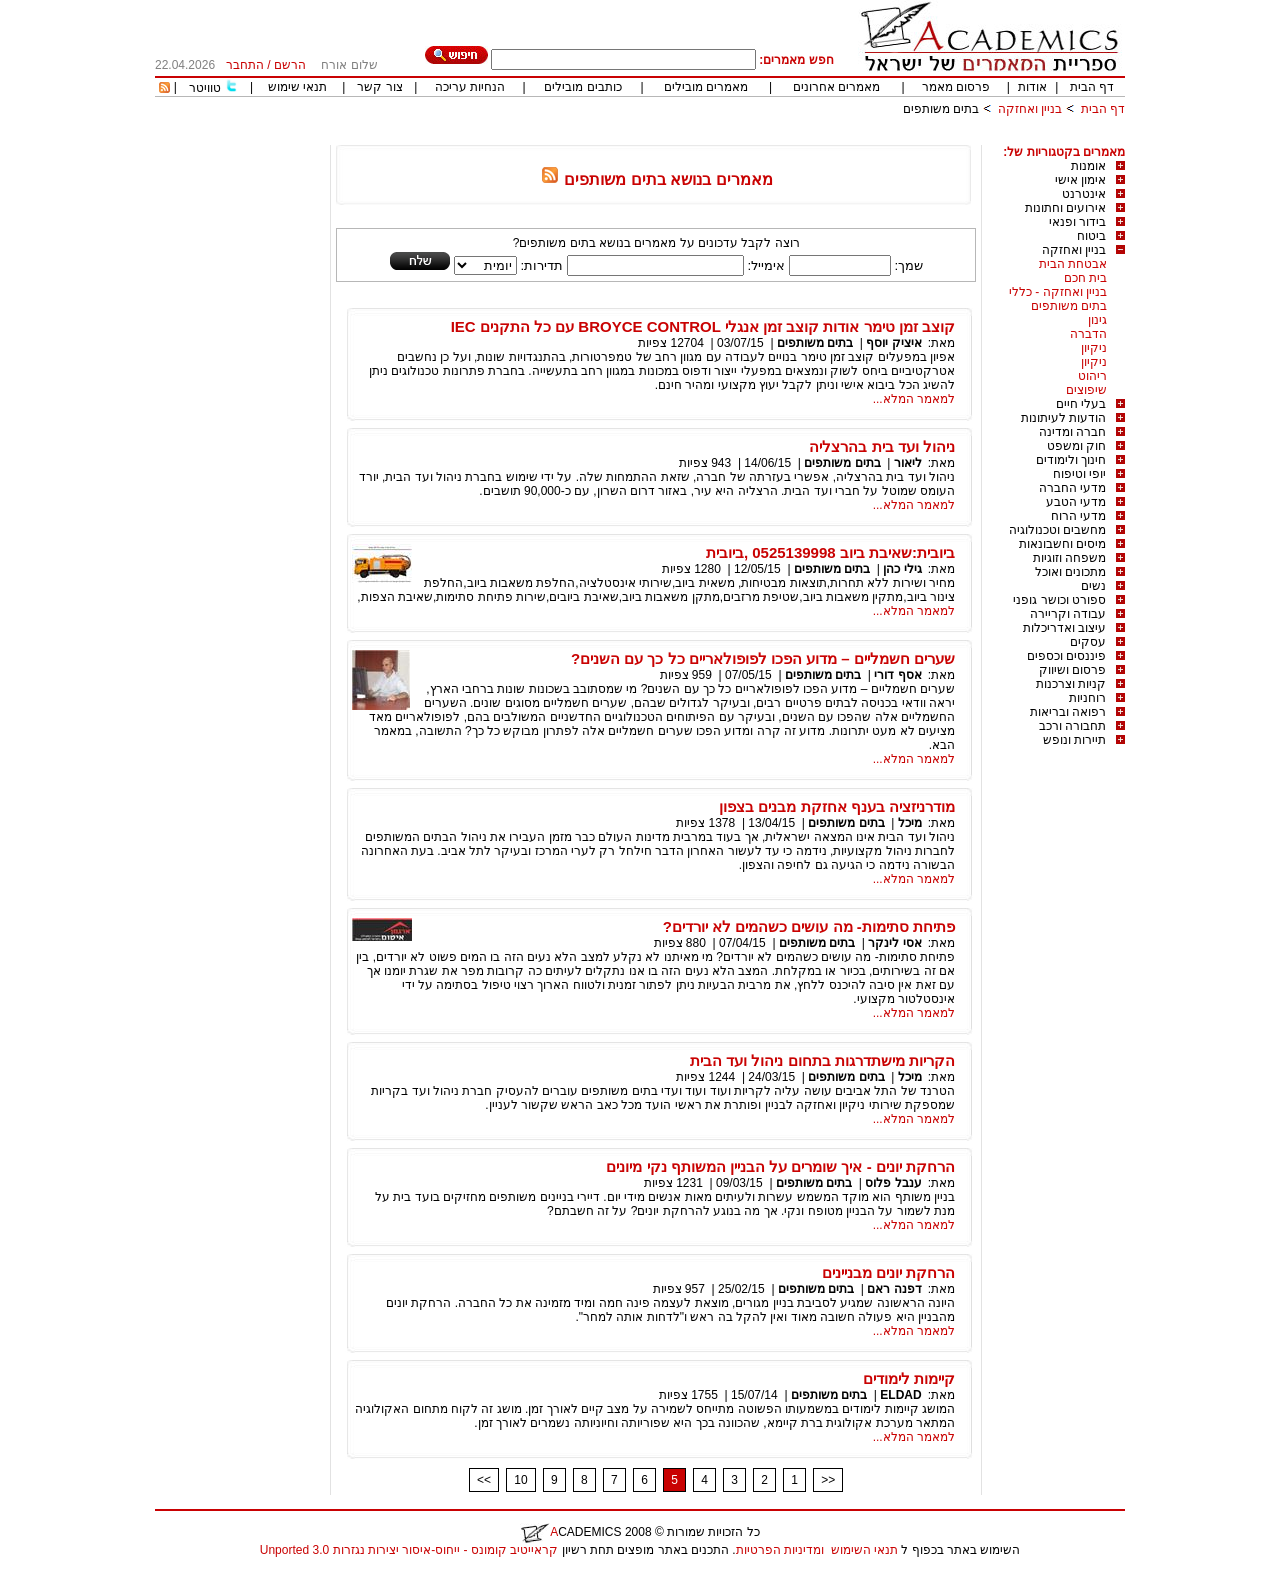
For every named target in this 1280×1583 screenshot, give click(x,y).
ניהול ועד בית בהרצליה (882, 446)
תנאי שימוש (297, 87)
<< (484, 1480)
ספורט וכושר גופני (1059, 600)
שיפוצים (1086, 390)
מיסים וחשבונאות (1062, 544)
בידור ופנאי (1077, 222)
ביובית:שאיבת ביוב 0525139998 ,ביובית (830, 552)
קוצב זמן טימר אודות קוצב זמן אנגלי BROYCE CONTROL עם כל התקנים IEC (703, 326)
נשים (1093, 586)
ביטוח (1091, 236)
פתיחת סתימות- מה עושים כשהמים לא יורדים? (809, 926)
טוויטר (205, 88)
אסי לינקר (894, 943)
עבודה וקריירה (1068, 614)
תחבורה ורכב (1072, 726)
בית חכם (1085, 278)
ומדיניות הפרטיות (780, 1550)
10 (520, 1480)
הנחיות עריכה (470, 87)
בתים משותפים (941, 109)
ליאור (908, 463)
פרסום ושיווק (1072, 670)
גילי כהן (902, 569)
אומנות (1088, 166)
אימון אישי (1080, 180)
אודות (1032, 87)
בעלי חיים (1081, 404)
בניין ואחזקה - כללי (1058, 292)
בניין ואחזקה (1028, 109)
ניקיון (1094, 348)
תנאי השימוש (864, 1550)
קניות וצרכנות (1071, 684)
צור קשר (379, 87)
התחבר (245, 65)
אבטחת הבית (1073, 264)
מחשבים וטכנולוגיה (1057, 530)
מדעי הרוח (1078, 516)
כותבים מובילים (582, 87)
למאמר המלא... (914, 399)
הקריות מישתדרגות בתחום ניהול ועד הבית (822, 1060)
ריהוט (1092, 376)
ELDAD (900, 1395)
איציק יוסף (893, 343)
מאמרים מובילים (706, 87)
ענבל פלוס (893, 1183)
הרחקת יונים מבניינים (888, 1272)
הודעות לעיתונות (1063, 418)
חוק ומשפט (1076, 446)
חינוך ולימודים (1071, 460)
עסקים (1088, 642)
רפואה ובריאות (1068, 712)
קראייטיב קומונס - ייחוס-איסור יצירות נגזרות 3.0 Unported (409, 1550)
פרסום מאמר (956, 87)
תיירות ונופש (1074, 740)
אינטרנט (1084, 194)
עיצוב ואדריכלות (1064, 628)
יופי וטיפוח (1079, 474)
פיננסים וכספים (1066, 656)
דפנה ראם (894, 1289)
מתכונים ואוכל (1070, 572)
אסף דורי (897, 675)
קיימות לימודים (909, 1378)
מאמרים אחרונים (836, 87)
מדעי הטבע (1076, 502)
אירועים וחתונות (1065, 208)
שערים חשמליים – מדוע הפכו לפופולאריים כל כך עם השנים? (763, 658)
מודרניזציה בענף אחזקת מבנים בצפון (837, 806)
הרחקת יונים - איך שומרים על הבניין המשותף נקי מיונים (780, 1166)
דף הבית (1092, 87)
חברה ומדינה (1072, 432)
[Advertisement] (761, 137)
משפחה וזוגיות (1069, 558)
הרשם (290, 65)
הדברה (1088, 334)
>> (828, 1480)
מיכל (910, 823)
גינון (1097, 320)
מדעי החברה (1072, 488)
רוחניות (1087, 698)
